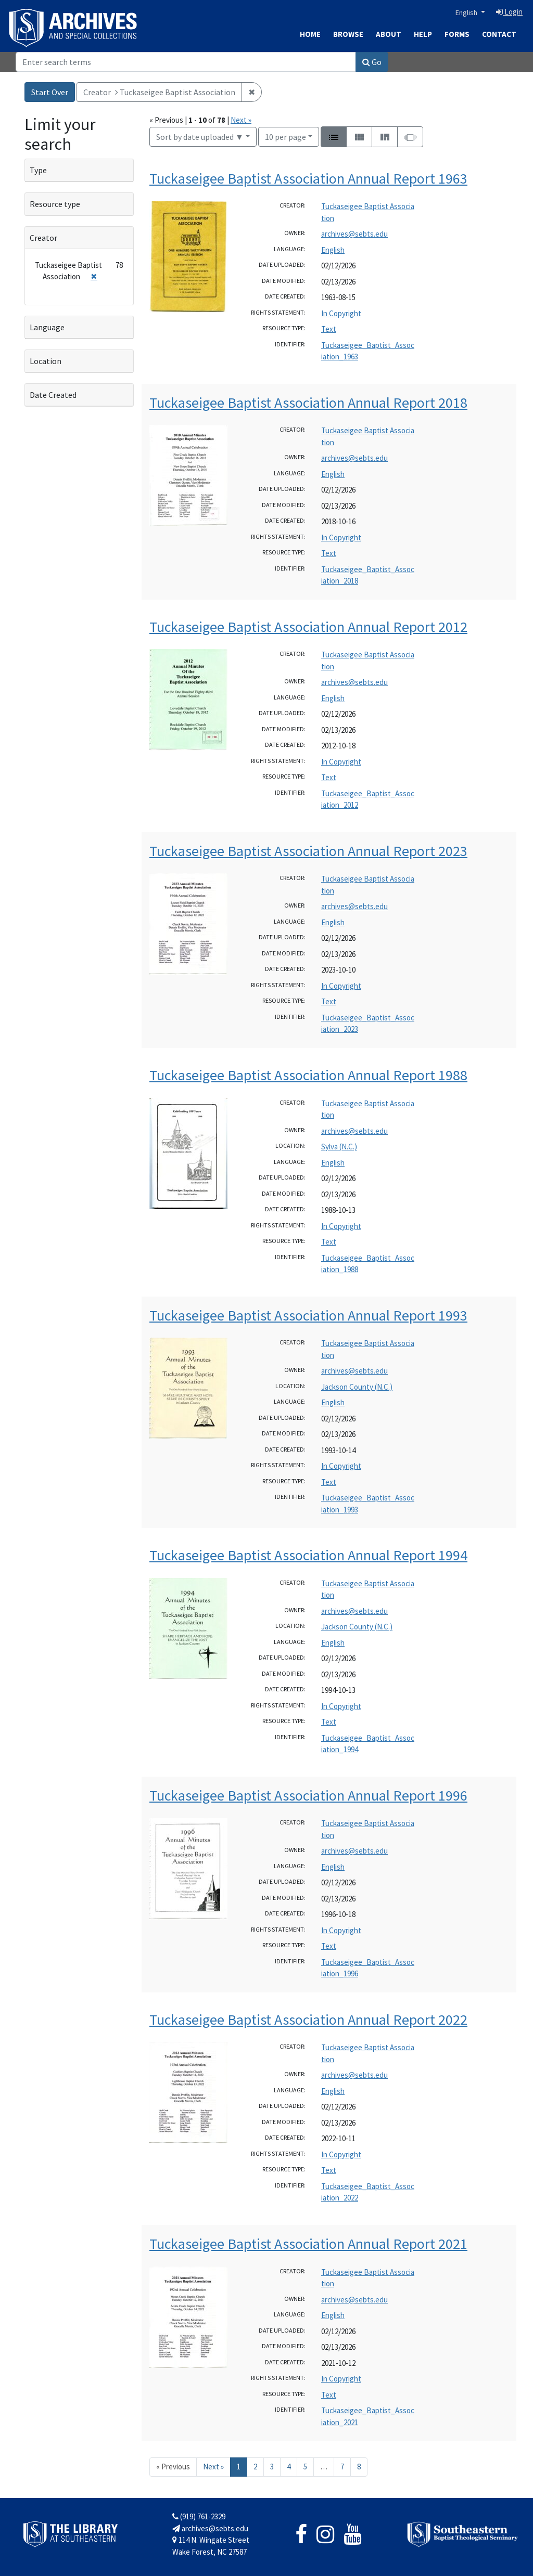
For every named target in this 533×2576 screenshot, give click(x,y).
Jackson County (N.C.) (356, 1387)
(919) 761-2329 (198, 2516)
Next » (241, 120)
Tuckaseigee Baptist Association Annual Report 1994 (308, 1555)
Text (328, 329)
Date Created (53, 395)
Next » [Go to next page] (213, 2466)
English (467, 12)
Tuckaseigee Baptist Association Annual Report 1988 (308, 1075)
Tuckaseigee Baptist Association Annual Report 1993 (308, 1315)
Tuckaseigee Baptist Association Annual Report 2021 (308, 2243)
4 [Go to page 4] (288, 2466)
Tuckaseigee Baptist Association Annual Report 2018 (308, 402)
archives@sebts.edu (354, 234)
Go (372, 62)
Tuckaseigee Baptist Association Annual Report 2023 (308, 851)
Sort (200, 137)
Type (38, 170)
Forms (457, 34)
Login (509, 12)
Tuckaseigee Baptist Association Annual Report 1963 (308, 178)
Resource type (55, 204)
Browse (348, 34)
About (388, 34)
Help (423, 34)
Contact (499, 34)
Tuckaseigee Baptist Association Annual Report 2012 (308, 626)
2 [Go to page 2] (255, 2466)
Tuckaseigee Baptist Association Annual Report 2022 (308, 2019)
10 (285, 136)
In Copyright (341, 313)
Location (45, 361)
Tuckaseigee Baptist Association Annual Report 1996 (308, 1795)
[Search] (186, 62)
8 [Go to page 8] (359, 2466)
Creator (43, 237)
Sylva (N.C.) (339, 1146)
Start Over (49, 92)
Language (47, 327)
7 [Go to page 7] (342, 2466)
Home (310, 34)
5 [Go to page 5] (305, 2466)
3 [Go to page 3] (272, 2466)
